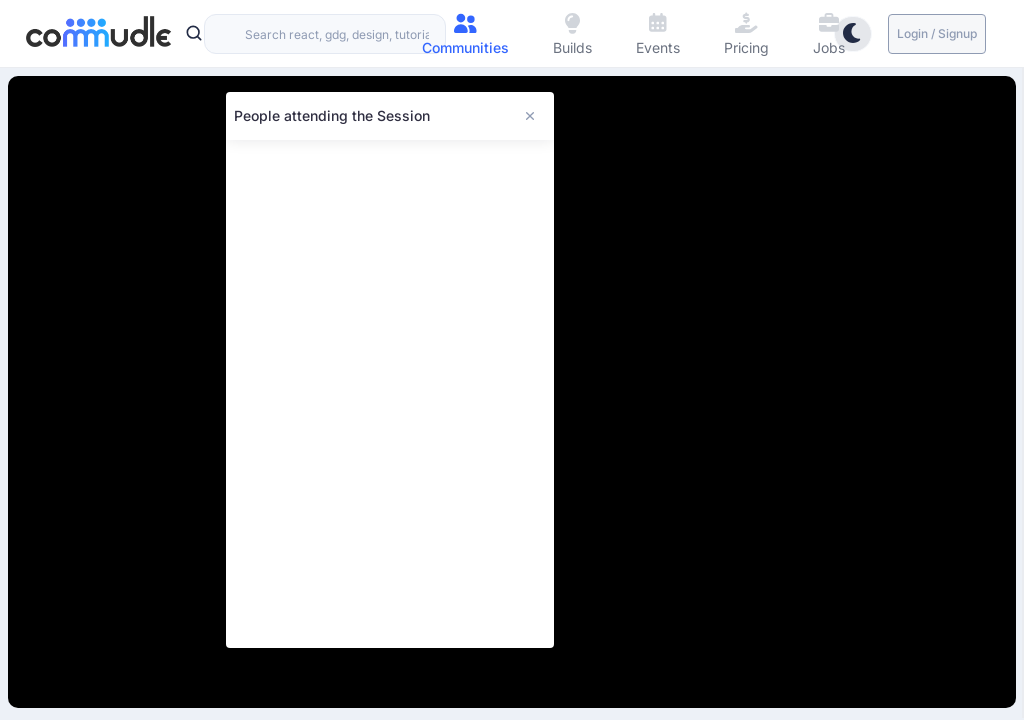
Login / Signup (937, 33)
